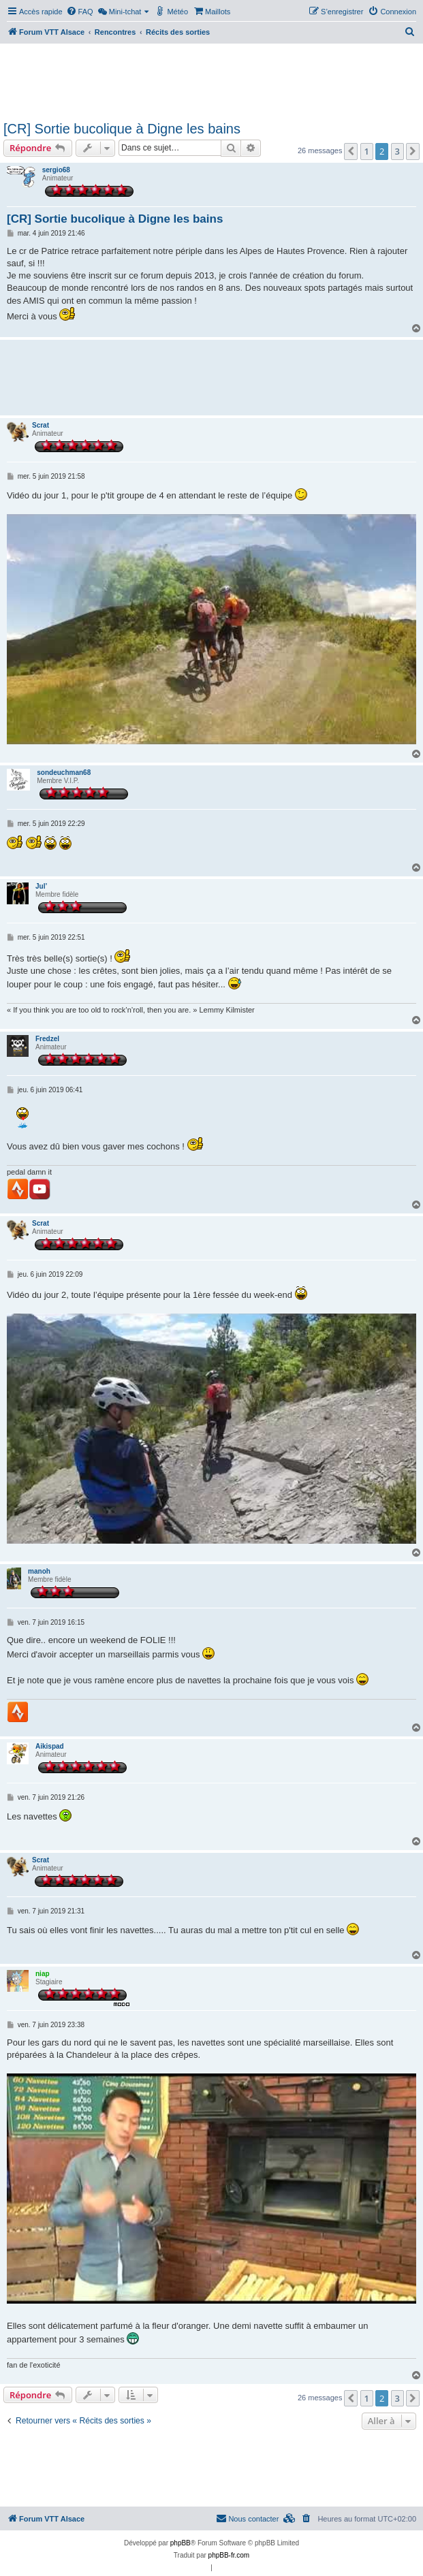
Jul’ (41, 886)
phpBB (180, 2543)
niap (42, 1973)
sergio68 (56, 170)
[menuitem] (79, 11)
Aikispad (49, 1746)
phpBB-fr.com (229, 2555)
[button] (351, 151)
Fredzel (47, 1039)
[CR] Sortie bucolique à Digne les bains (121, 128)
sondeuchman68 (64, 772)
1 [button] (366, 151)
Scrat (40, 425)
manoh (39, 1571)
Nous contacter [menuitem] (247, 2518)
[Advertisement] (210, 80)
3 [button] (397, 151)
